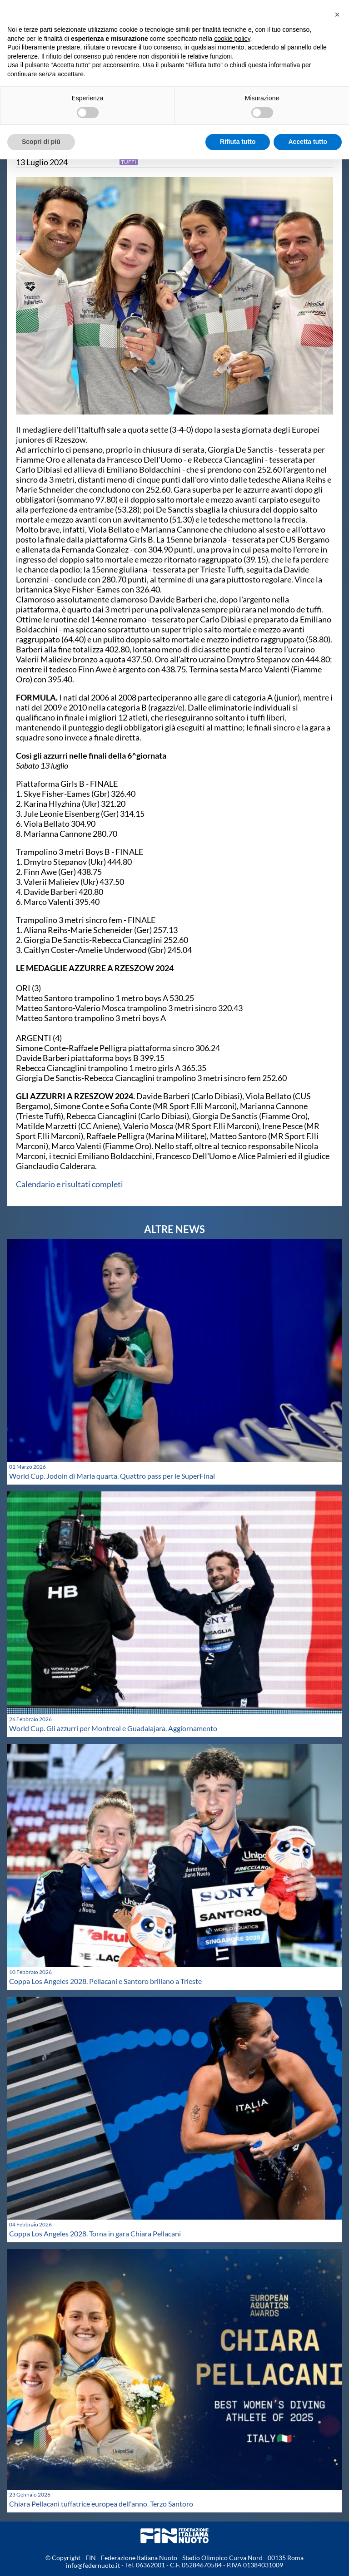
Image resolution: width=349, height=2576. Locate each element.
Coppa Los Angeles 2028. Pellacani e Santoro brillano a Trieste (105, 1981)
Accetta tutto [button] (307, 141)
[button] (337, 14)
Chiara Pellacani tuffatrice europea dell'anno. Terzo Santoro (101, 2503)
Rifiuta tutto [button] (238, 141)
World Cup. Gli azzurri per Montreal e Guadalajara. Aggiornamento (113, 1728)
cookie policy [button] (232, 38)
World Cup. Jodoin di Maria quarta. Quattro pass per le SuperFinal (112, 1475)
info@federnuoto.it (93, 2565)
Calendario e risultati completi (69, 1184)
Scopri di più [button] (41, 141)
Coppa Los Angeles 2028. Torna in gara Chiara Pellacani (95, 2233)
